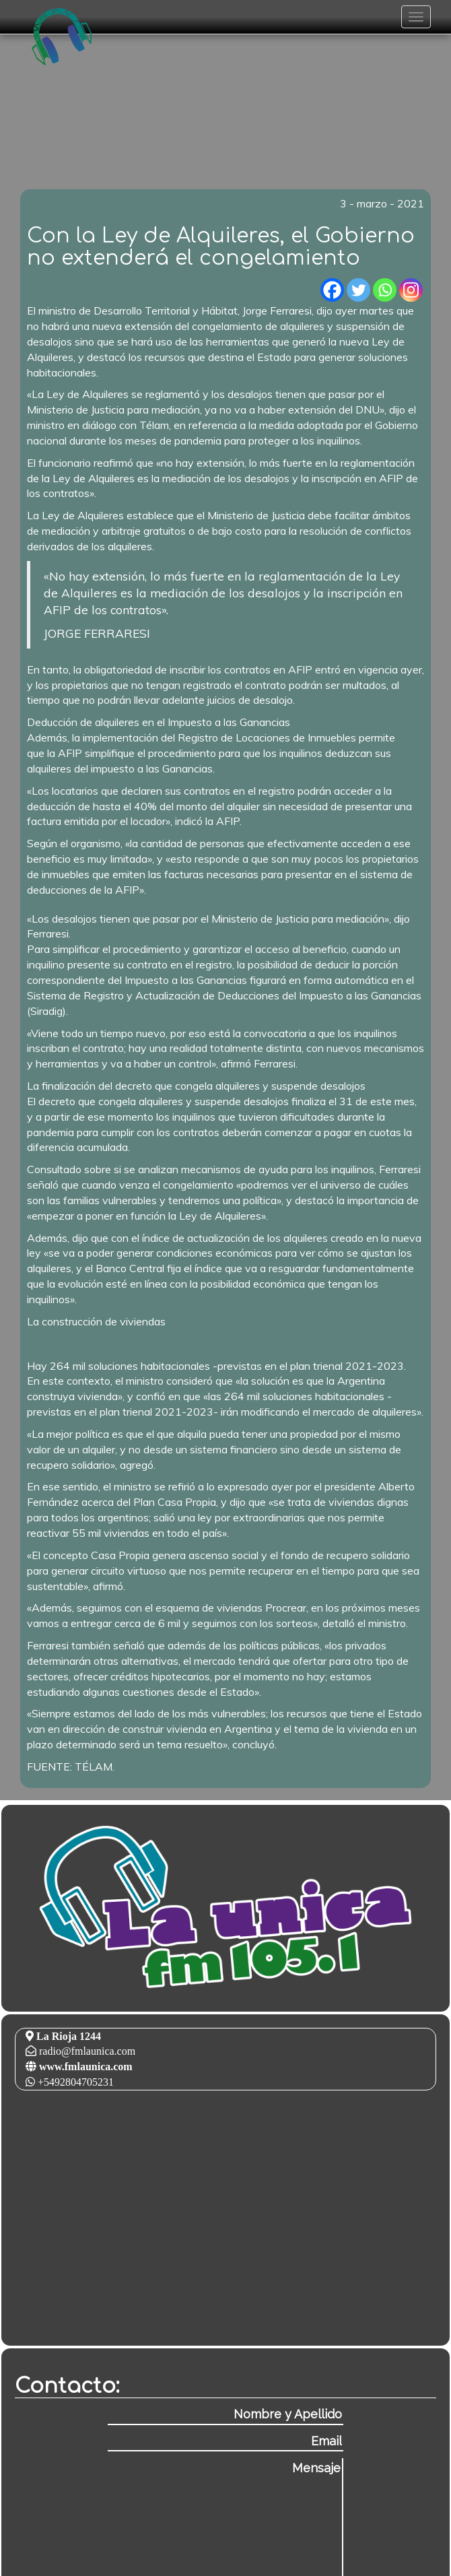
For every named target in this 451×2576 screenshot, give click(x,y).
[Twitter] (358, 290)
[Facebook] (332, 290)
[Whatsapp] (384, 290)
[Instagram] (411, 290)
